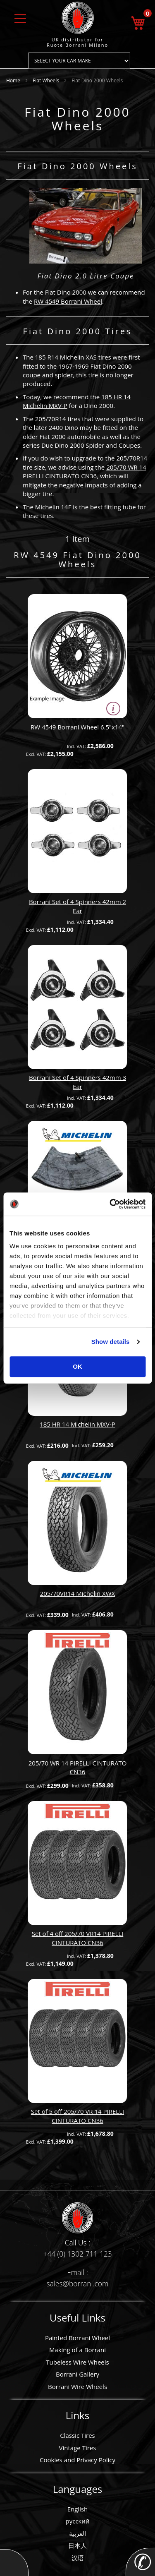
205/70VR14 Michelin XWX (77, 1593)
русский (78, 2521)
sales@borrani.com (78, 2283)
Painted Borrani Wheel (77, 2338)
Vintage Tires (77, 2448)
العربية (77, 2533)
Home (13, 80)
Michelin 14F (53, 507)
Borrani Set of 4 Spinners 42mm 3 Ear (77, 1081)
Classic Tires (77, 2435)
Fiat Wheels (46, 80)
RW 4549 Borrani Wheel (68, 301)
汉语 (78, 2558)
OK (77, 1366)
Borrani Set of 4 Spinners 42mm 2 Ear (77, 905)
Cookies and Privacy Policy (77, 2460)
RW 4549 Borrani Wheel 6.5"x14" (77, 727)
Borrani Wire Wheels (77, 2386)
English (77, 2509)
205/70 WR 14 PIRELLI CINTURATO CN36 (84, 471)
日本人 (77, 2545)
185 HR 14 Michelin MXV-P (77, 1424)
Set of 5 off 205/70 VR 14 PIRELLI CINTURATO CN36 (77, 2115)
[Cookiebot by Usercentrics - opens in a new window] (110, 1204)
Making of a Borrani (77, 2350)
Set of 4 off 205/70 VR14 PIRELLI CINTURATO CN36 (78, 1937)
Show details (110, 1341)
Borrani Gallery (77, 2374)
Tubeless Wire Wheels (77, 2362)
